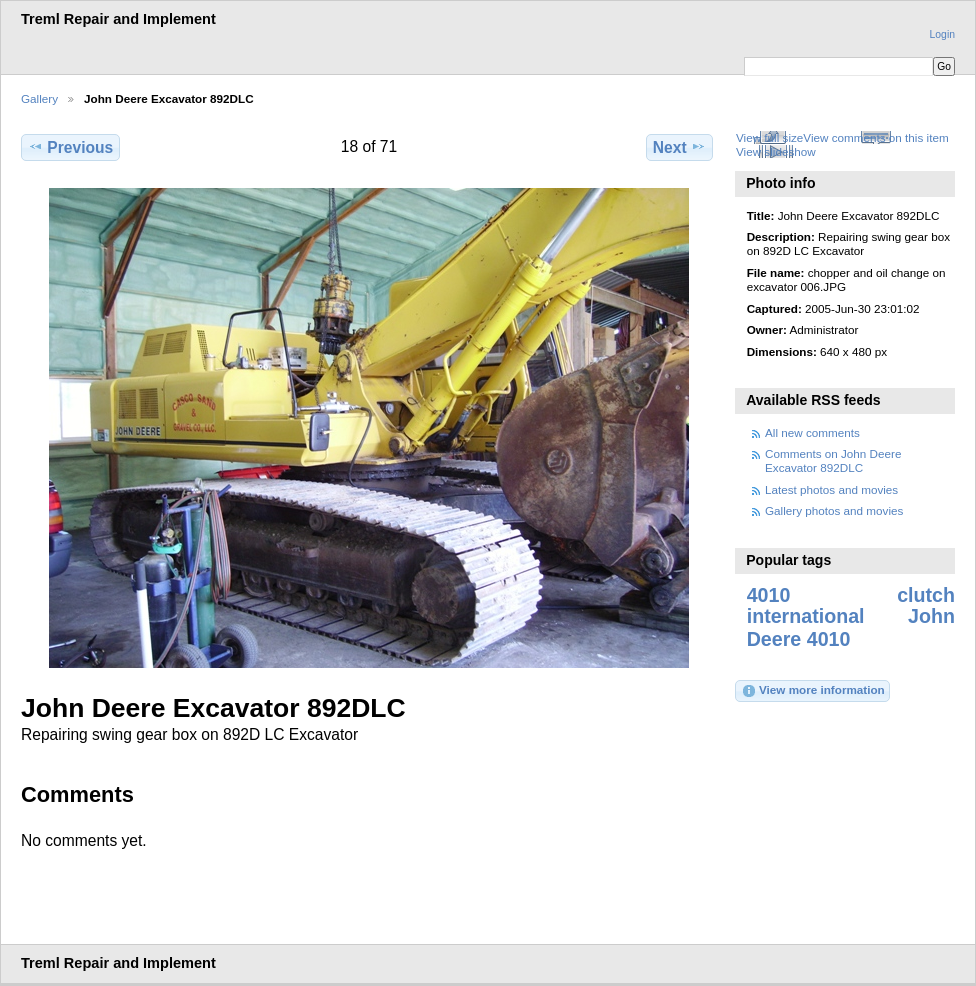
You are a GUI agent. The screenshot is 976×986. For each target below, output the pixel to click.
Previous (70, 147)
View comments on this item (875, 137)
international (806, 616)
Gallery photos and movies (834, 510)
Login (942, 34)
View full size (769, 137)
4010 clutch (851, 595)
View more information (813, 691)
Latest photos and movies (831, 489)
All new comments (812, 432)
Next (679, 147)
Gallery (39, 98)
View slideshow (776, 151)
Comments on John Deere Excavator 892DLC (833, 460)
